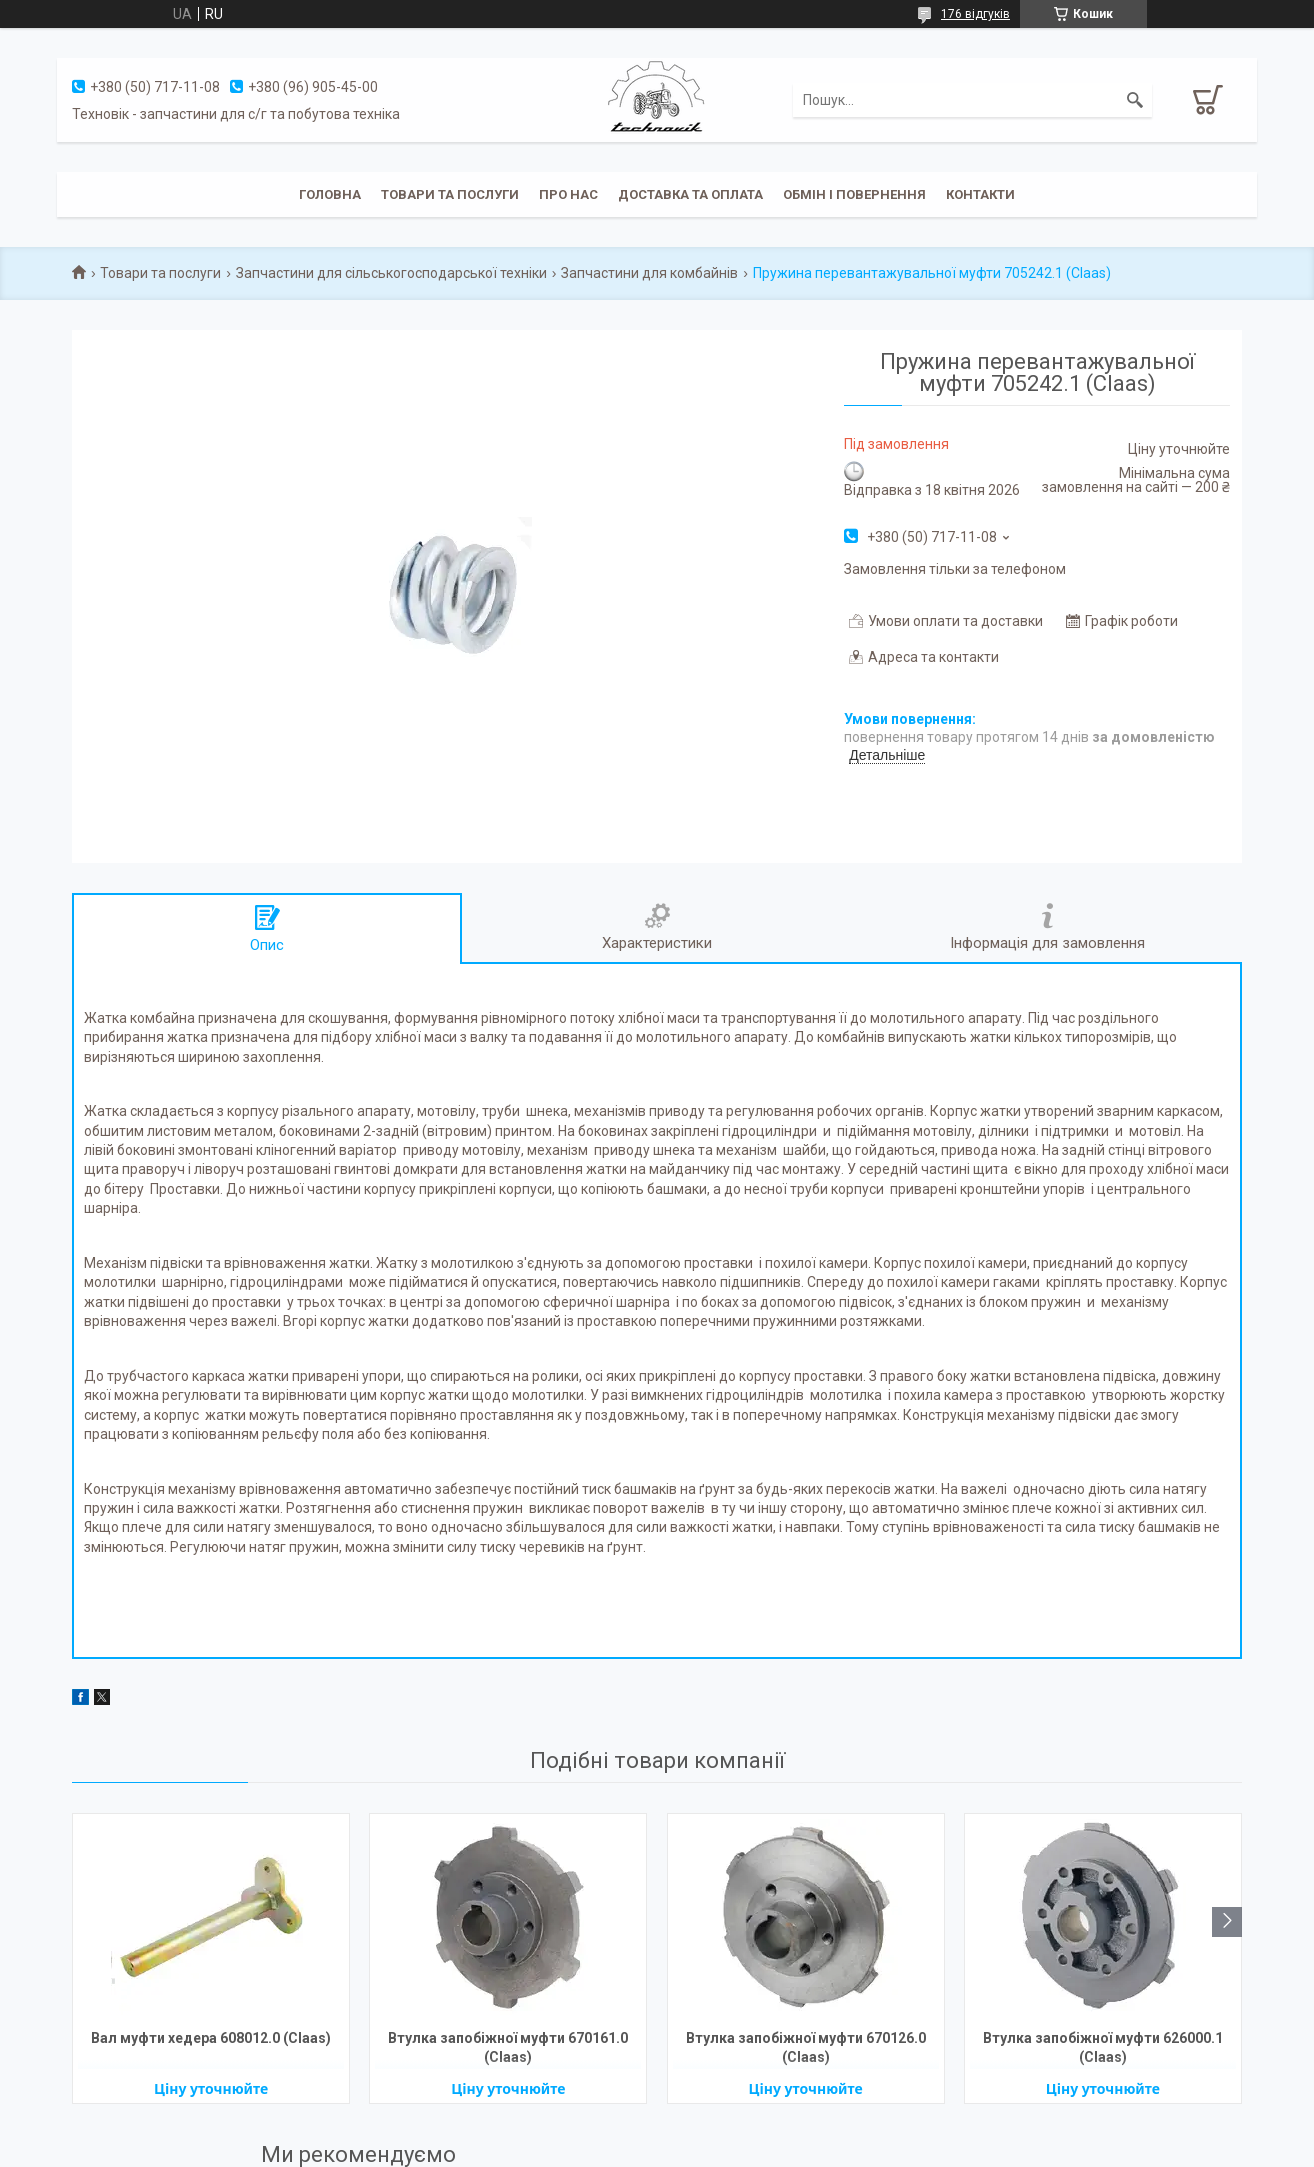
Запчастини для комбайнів (649, 273)
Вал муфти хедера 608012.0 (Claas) (211, 2038)
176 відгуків (975, 14)
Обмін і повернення (854, 194)
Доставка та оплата (690, 194)
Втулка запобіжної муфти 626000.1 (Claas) (1103, 2047)
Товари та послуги (450, 194)
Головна (330, 194)
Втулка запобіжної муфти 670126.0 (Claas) (806, 2047)
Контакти (980, 194)
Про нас (568, 194)
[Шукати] (1135, 100)
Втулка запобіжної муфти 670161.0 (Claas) (508, 2047)
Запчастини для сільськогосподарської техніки (391, 273)
